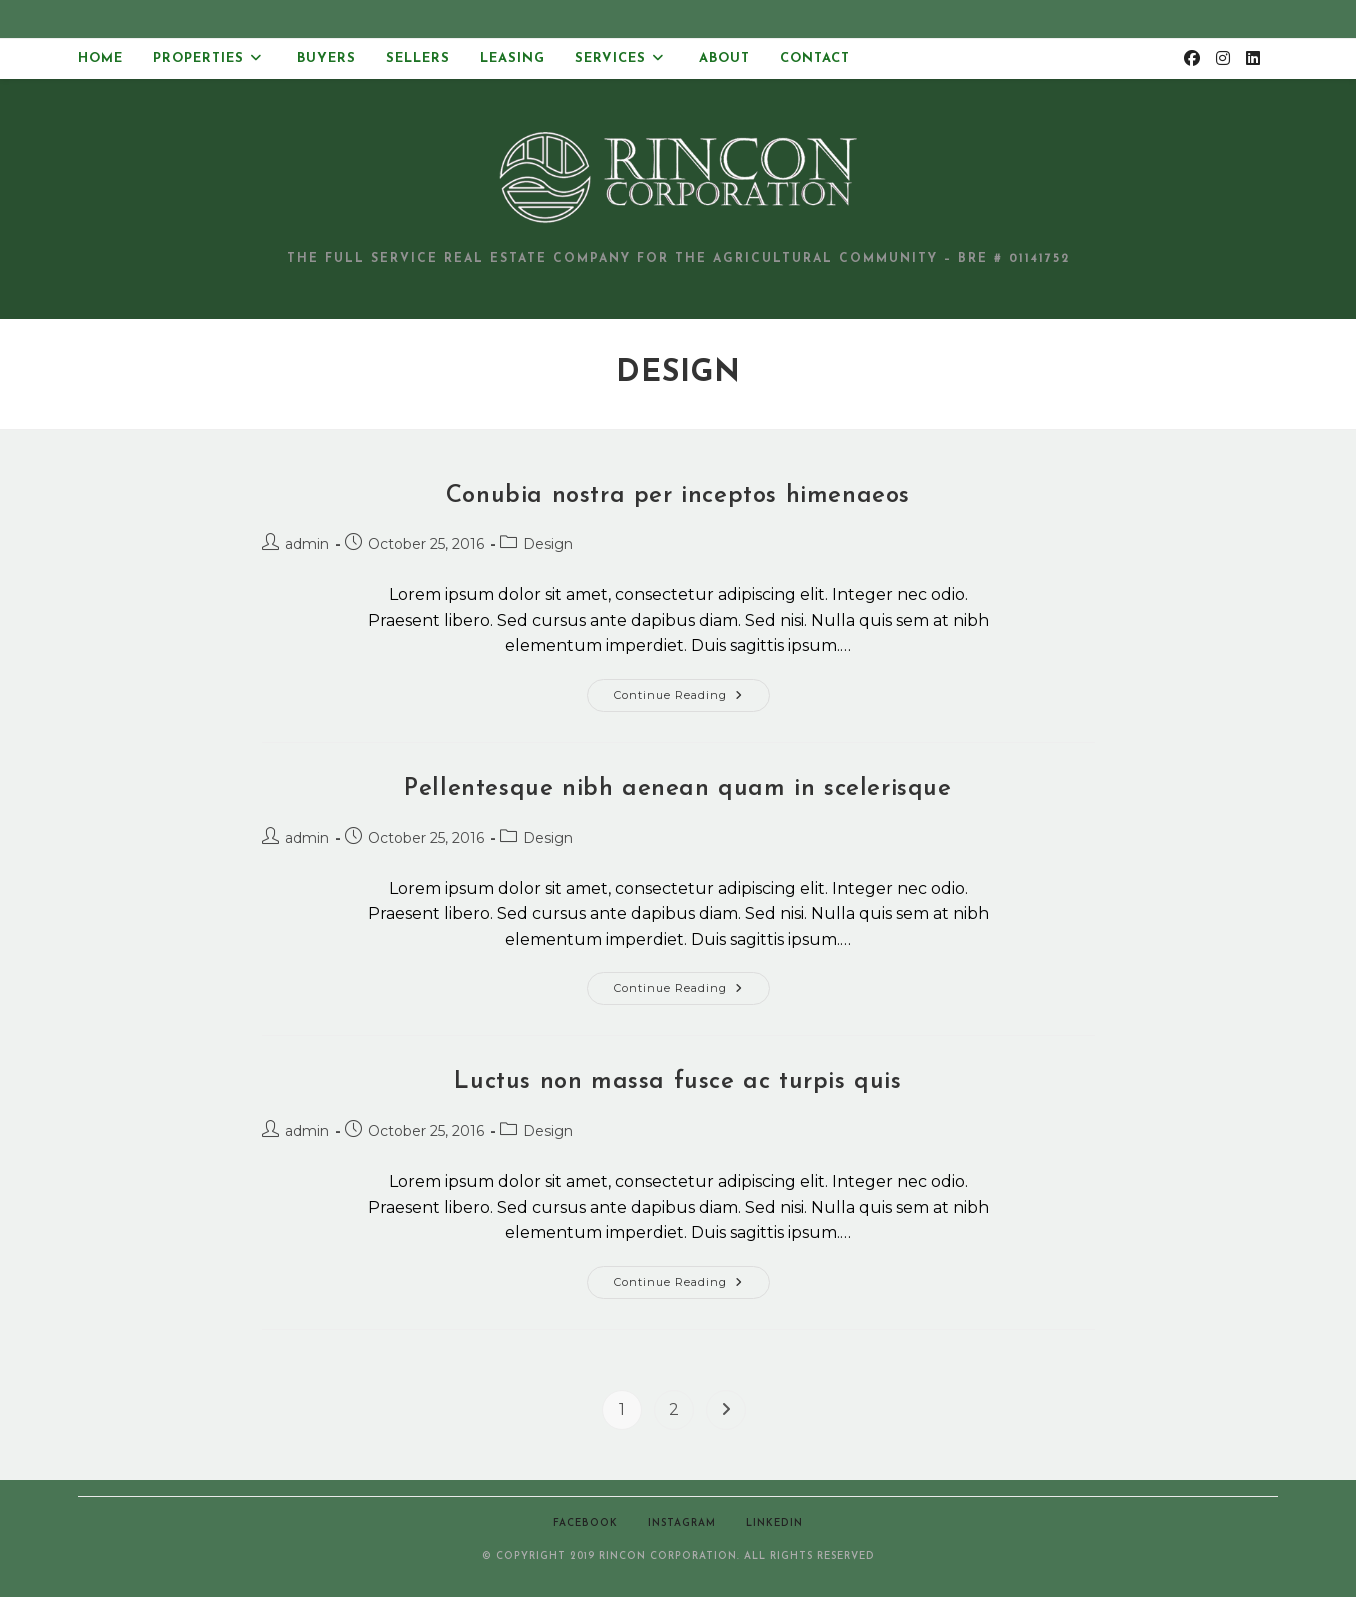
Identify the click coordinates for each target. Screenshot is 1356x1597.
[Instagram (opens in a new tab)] (1223, 58)
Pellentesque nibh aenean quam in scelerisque (677, 789)
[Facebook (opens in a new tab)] (1192, 58)
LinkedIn (774, 1523)
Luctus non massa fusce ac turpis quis (677, 1082)
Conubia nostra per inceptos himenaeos (678, 496)
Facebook (585, 1523)
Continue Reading (692, 699)
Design (548, 544)
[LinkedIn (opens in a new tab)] (1253, 58)
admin (307, 544)
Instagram (682, 1523)
